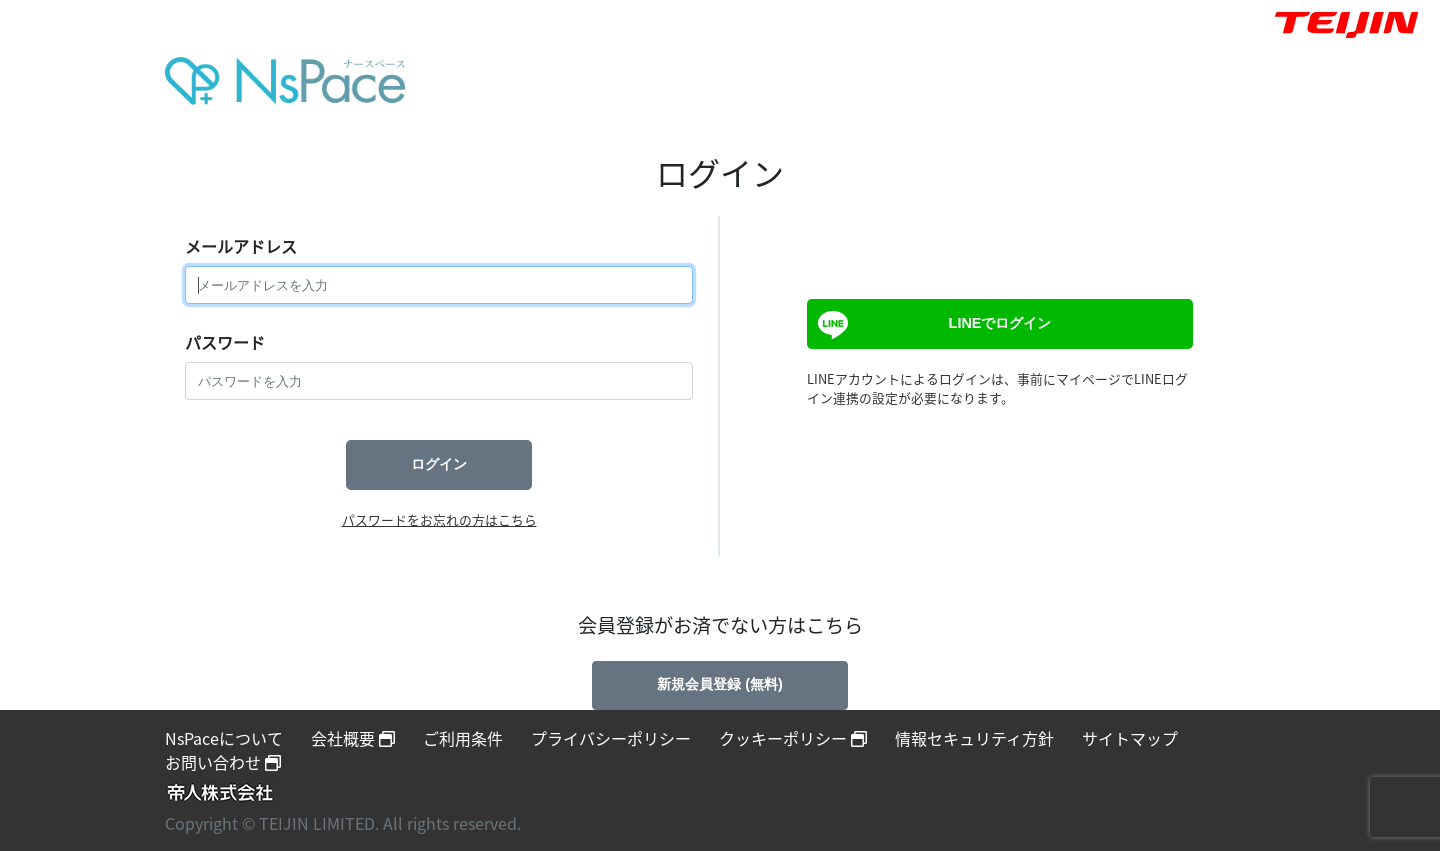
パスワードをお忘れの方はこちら (439, 519)
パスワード (225, 342)
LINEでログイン (932, 325)
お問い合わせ (223, 762)
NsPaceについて (224, 738)
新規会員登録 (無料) (720, 684)
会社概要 (353, 738)
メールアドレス (241, 246)
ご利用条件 (463, 738)
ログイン (439, 464)
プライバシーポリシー (611, 738)
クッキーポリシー (793, 738)
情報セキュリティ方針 (974, 738)
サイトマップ (1130, 738)
